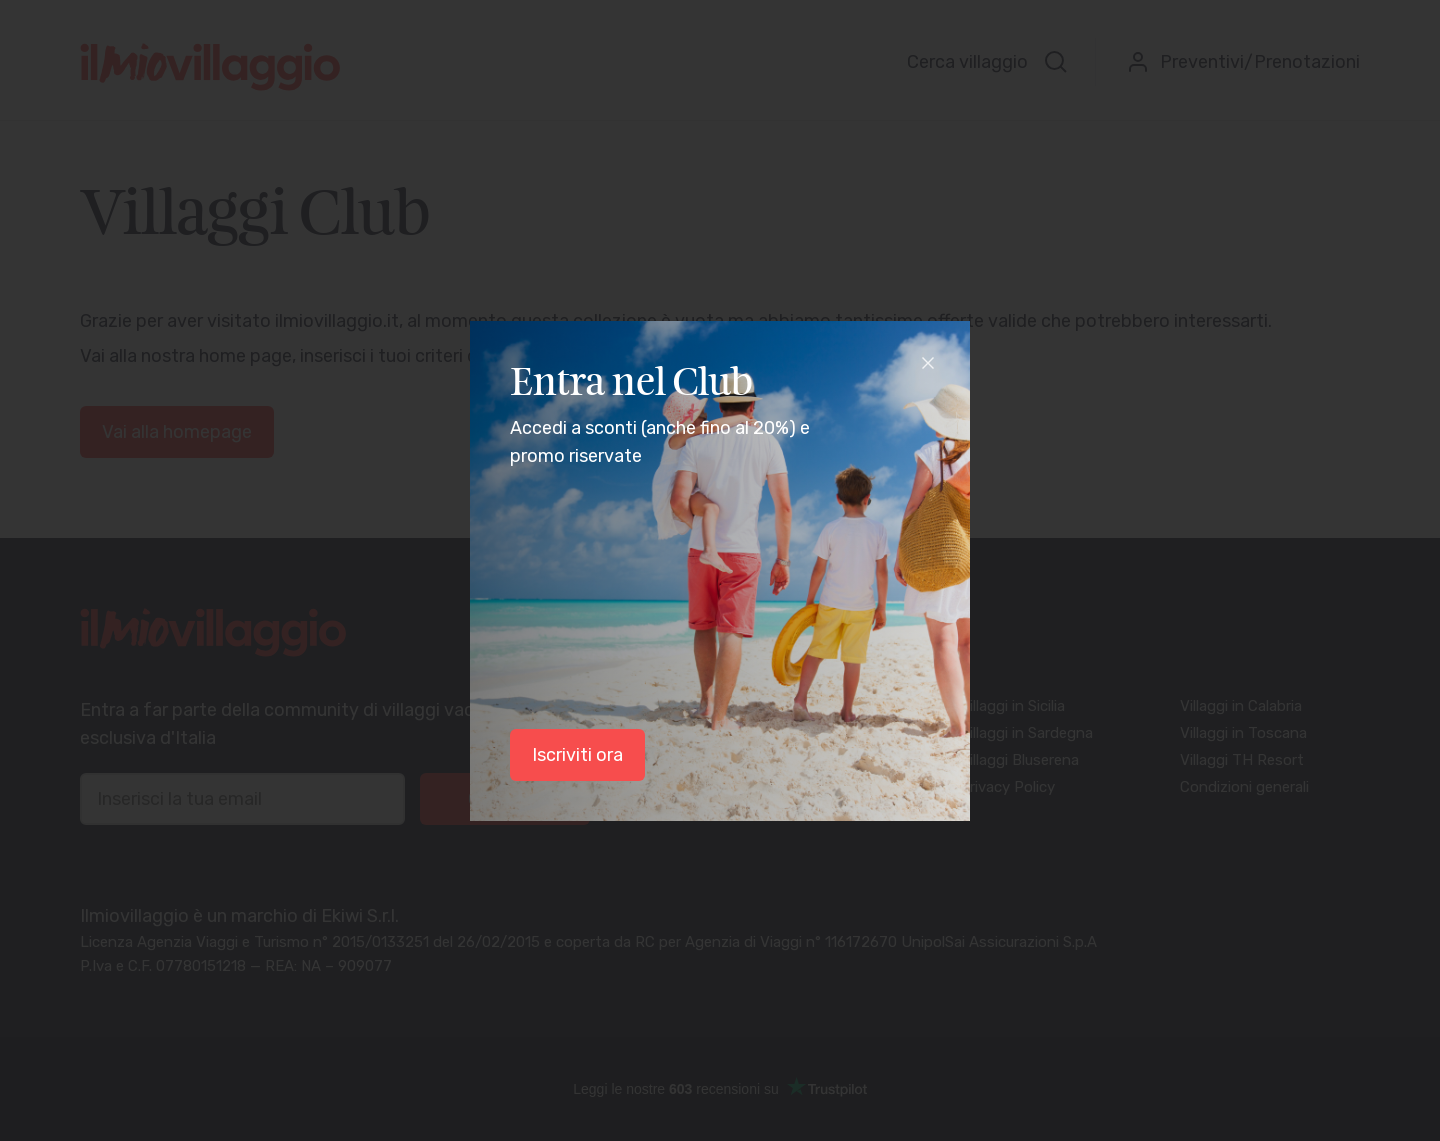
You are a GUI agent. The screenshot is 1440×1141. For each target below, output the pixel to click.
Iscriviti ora (577, 755)
